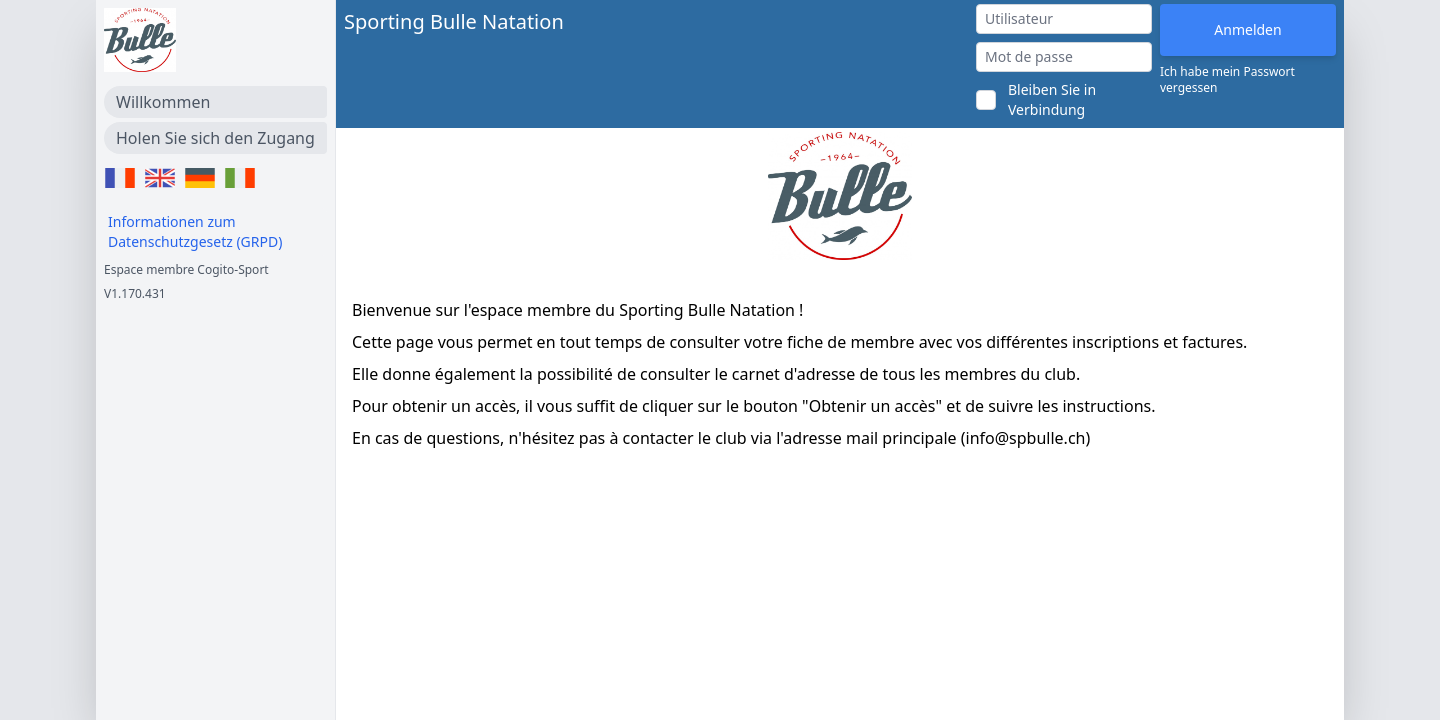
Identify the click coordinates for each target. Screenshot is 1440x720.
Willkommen (163, 102)
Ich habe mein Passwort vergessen (1227, 80)
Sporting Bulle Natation (454, 21)
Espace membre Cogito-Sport (186, 269)
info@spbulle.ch (1026, 438)
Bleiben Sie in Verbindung (1052, 99)
